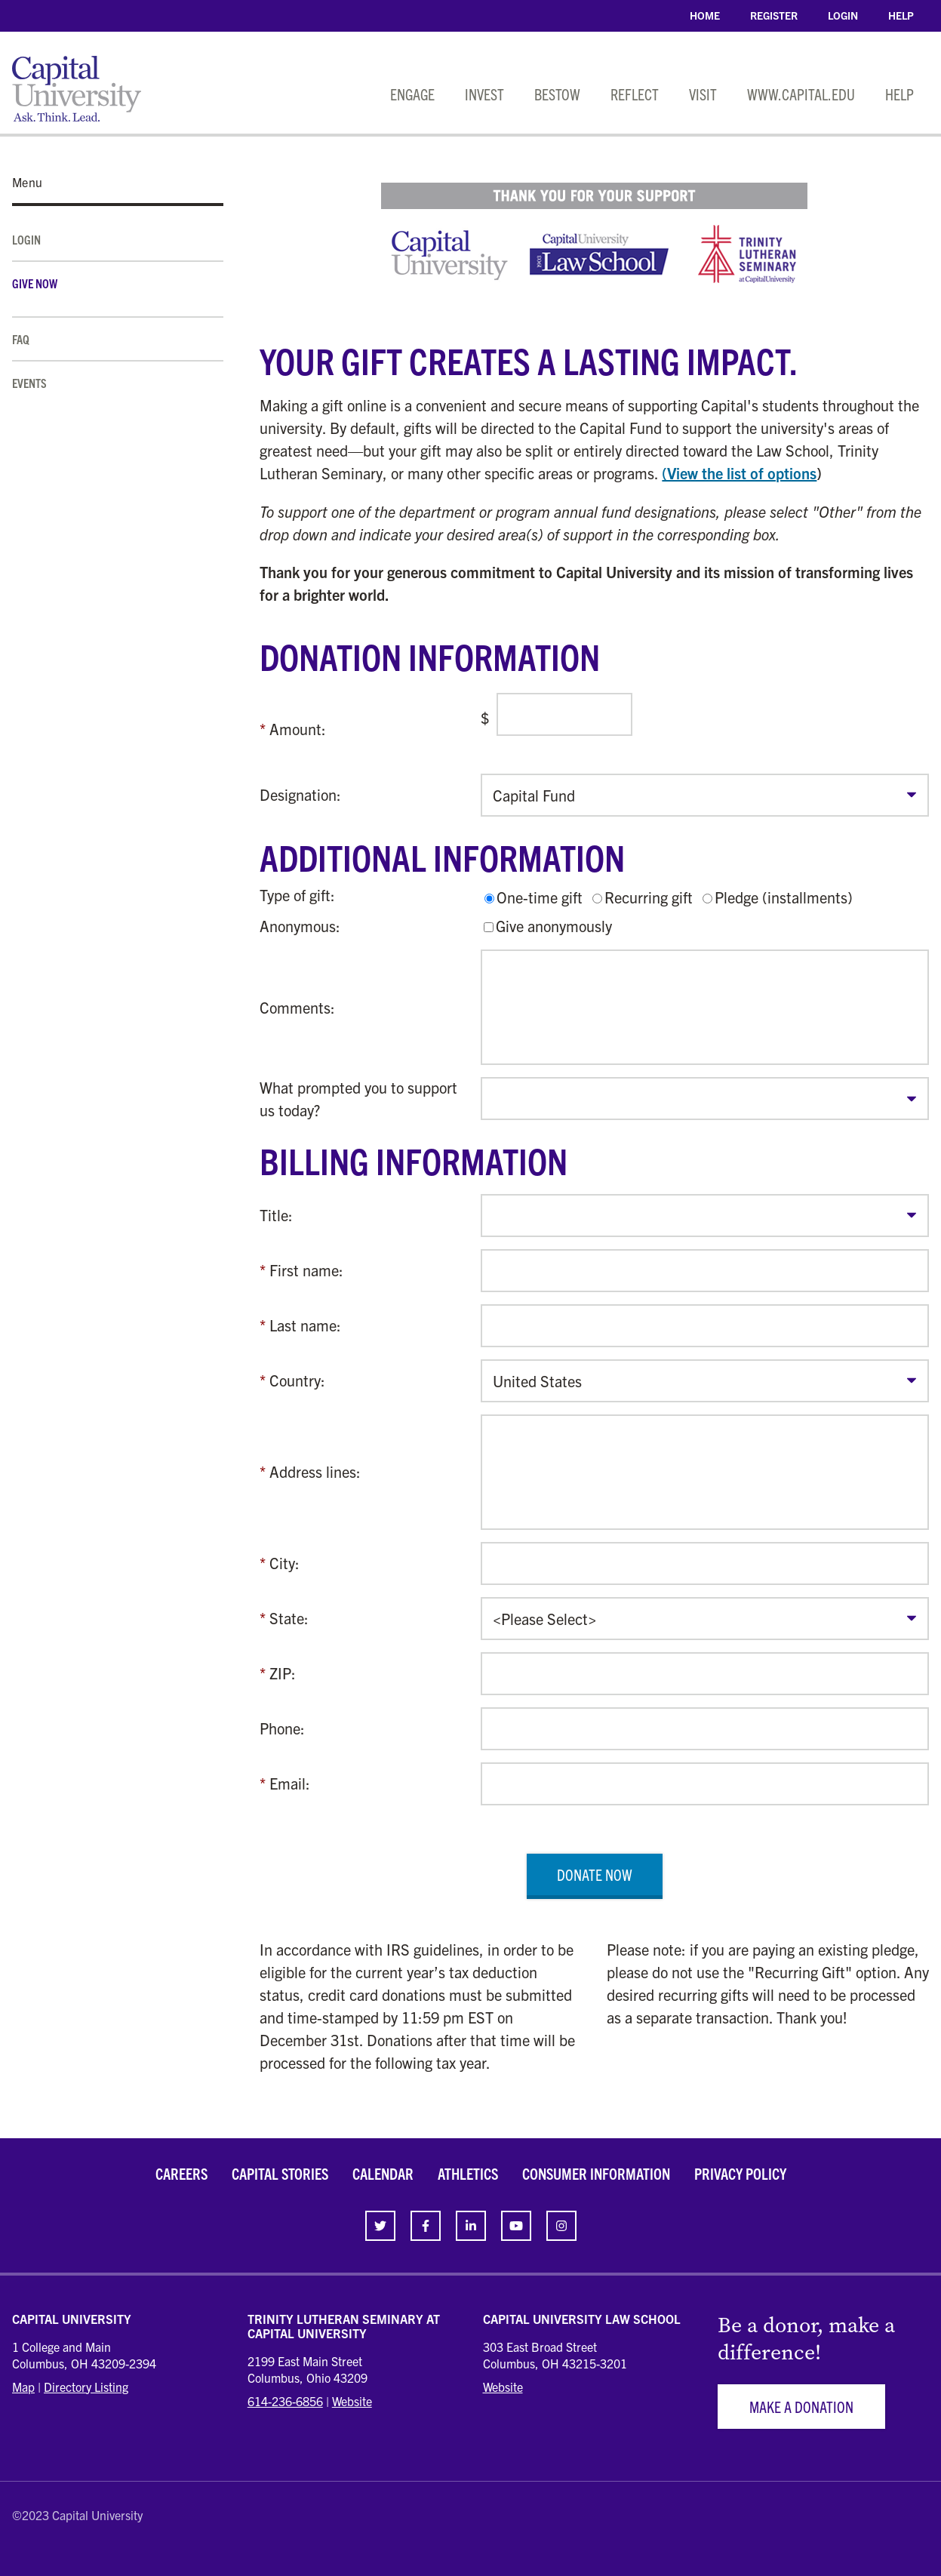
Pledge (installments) (784, 897)
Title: (276, 1214)
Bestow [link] (557, 94)
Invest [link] (484, 94)
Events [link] (29, 382)
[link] (380, 2226)
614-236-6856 (285, 2400)
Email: (289, 1783)
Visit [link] (703, 94)
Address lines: (315, 1471)
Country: (297, 1380)
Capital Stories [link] (280, 2173)
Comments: (297, 1007)
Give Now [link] (34, 283)
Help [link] (901, 15)
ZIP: (282, 1672)
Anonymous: (300, 925)
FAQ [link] (20, 338)
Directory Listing (86, 2386)
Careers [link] (181, 2173)
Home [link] (705, 15)
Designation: (300, 794)
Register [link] (774, 15)
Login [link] (843, 15)
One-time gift (540, 897)
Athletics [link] (468, 2173)
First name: (306, 1269)
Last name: (305, 1325)
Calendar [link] (383, 2173)
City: (284, 1562)
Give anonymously (554, 925)
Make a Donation (801, 2406)
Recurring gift (648, 897)
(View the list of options (739, 472)
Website (352, 2400)
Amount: (297, 728)
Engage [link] (412, 94)
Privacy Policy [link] (740, 2173)
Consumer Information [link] (596, 2173)
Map (23, 2386)
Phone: (282, 1728)
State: (289, 1617)
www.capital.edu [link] (801, 94)
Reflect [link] (634, 94)
